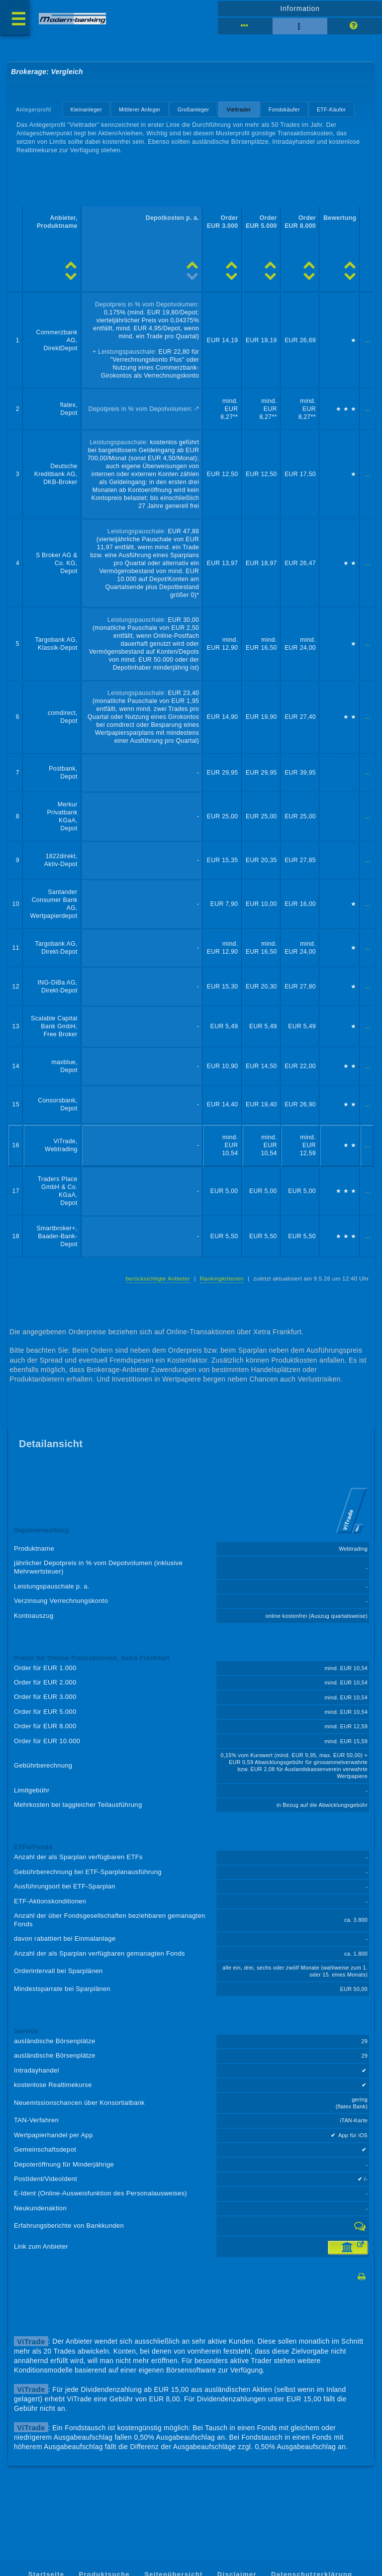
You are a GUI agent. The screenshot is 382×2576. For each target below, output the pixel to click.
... (368, 340)
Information (299, 8)
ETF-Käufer (331, 109)
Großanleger (193, 109)
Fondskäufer (284, 109)
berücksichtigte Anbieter (158, 1279)
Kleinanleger (86, 109)
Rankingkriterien (222, 1279)
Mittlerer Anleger (140, 109)
